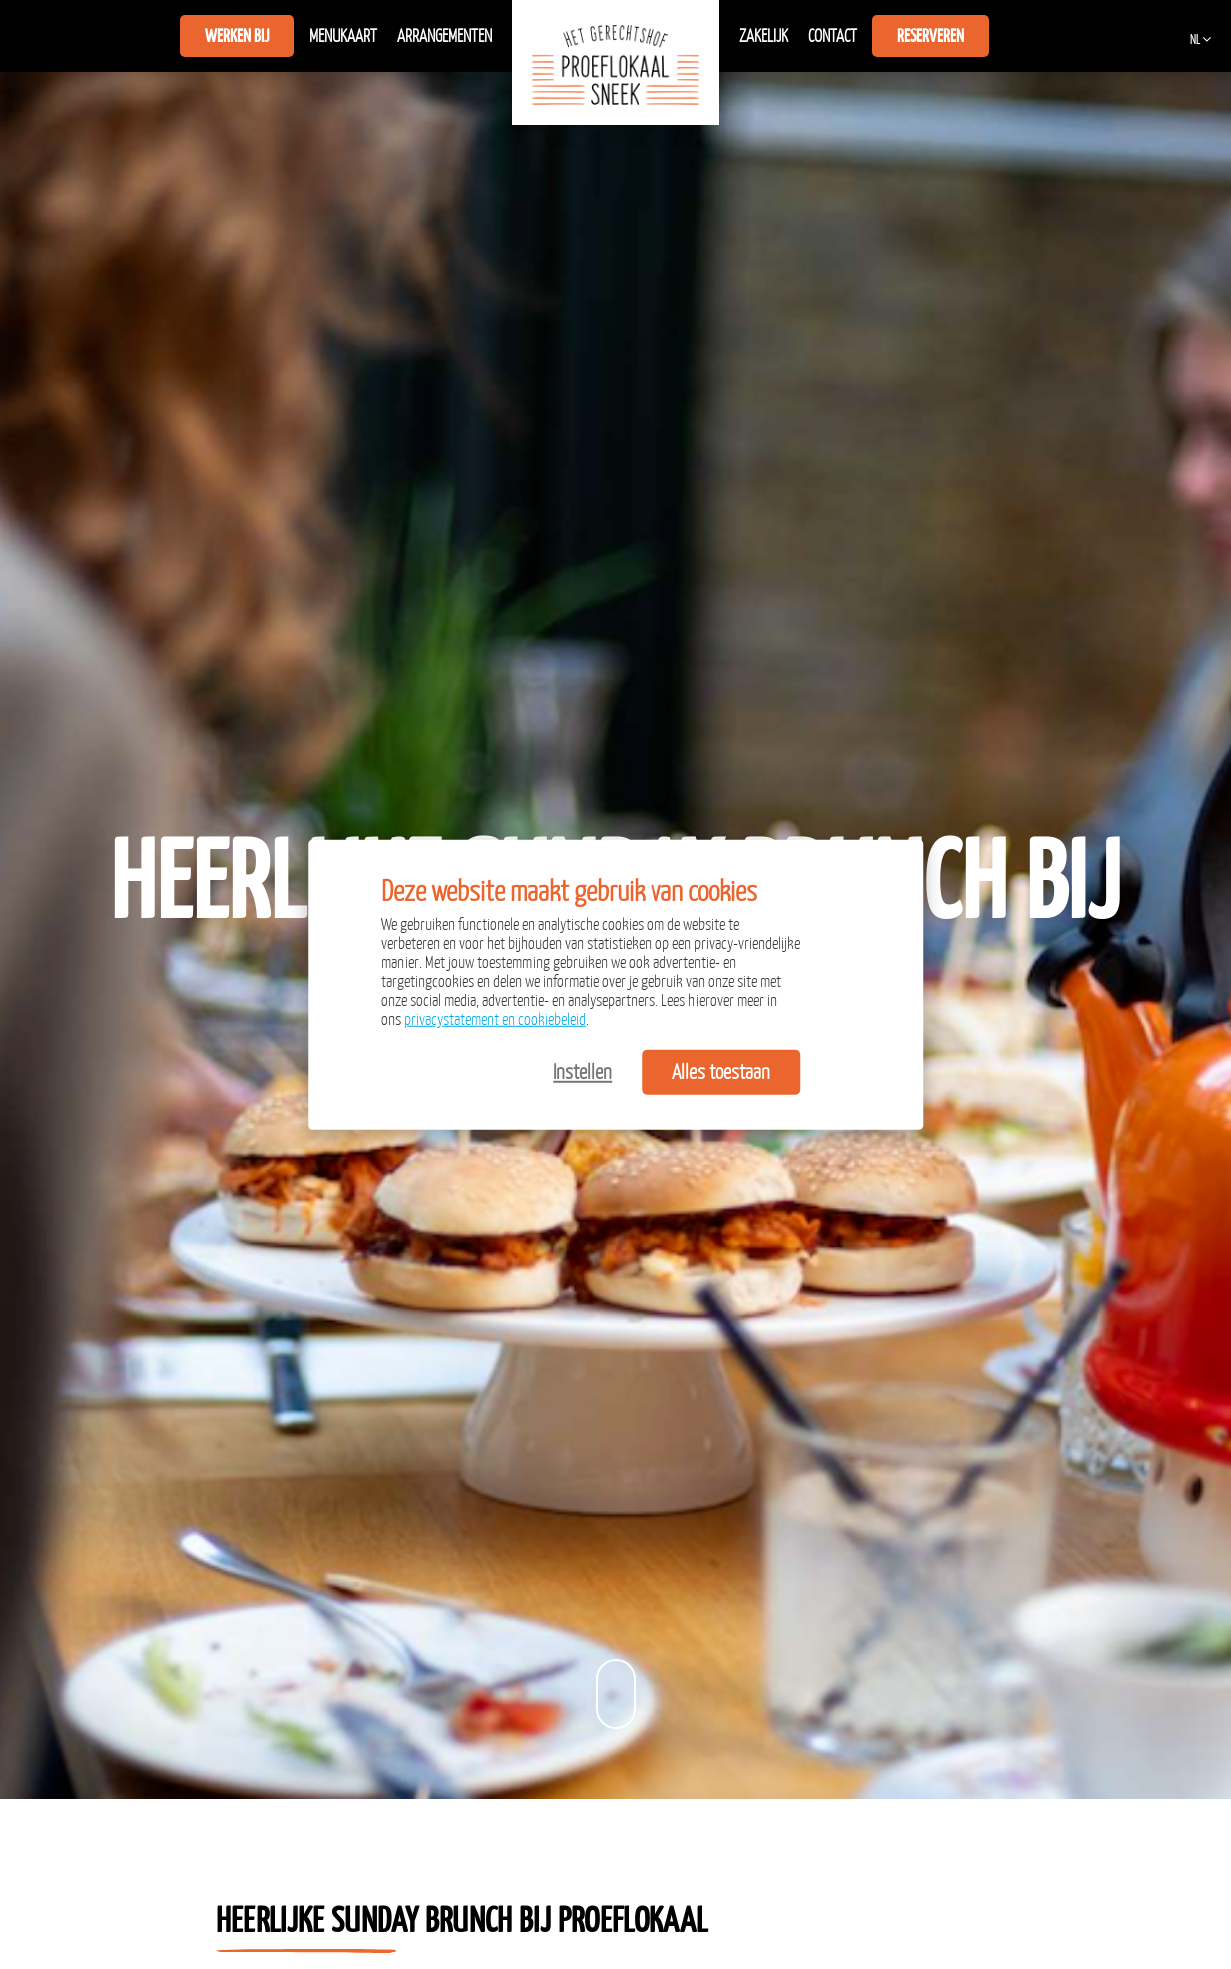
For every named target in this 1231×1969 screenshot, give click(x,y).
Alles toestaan (721, 1071)
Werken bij (237, 36)
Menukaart (343, 36)
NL (1195, 39)
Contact (832, 36)
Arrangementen (444, 36)
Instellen (582, 1071)
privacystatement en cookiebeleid (495, 1019)
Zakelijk (763, 36)
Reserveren (930, 36)
